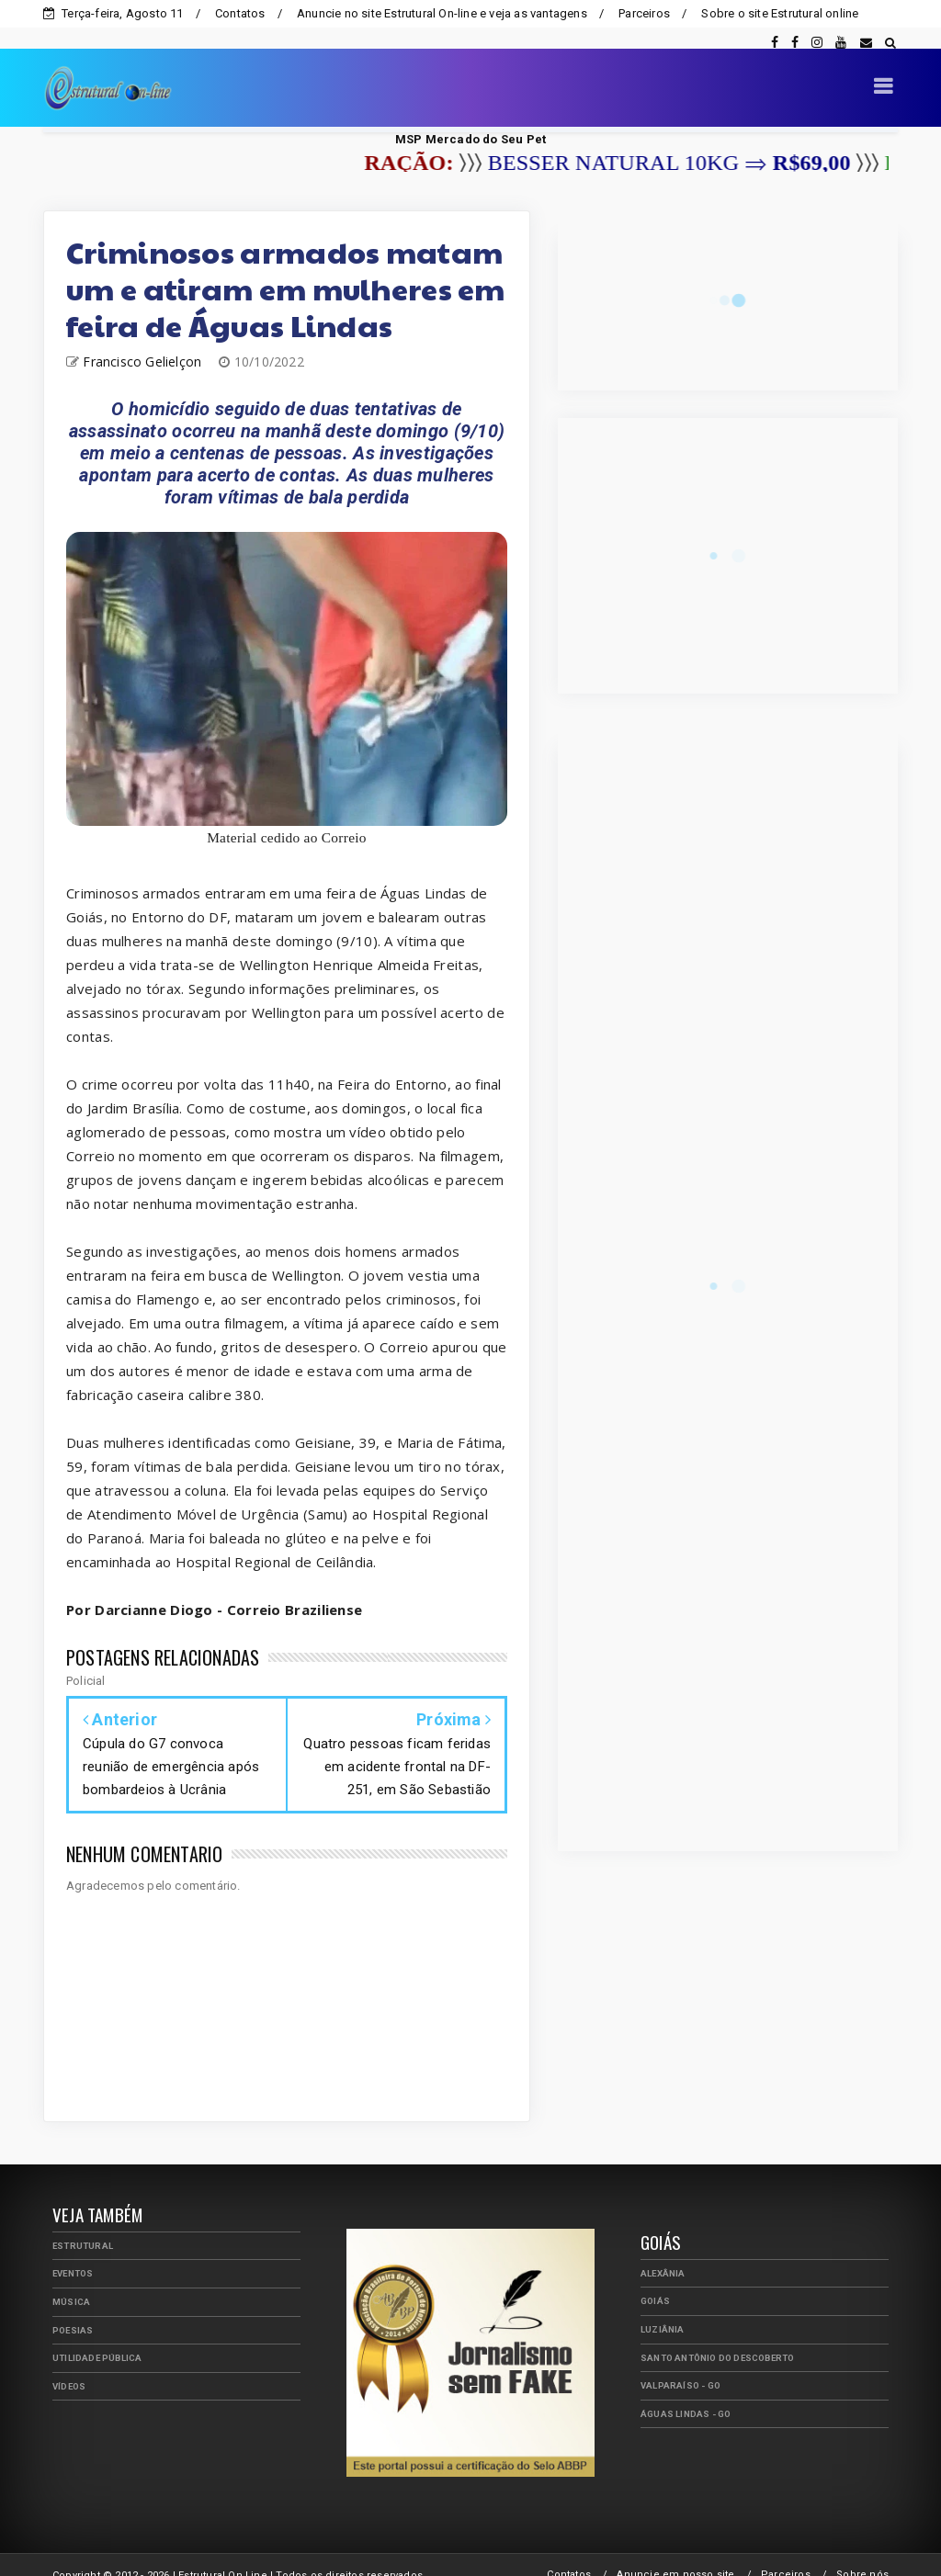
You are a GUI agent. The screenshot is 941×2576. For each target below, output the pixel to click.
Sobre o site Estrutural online (779, 13)
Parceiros (644, 13)
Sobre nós (862, 2553)
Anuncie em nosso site (675, 2553)
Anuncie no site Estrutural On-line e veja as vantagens (442, 13)
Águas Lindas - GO (686, 2393)
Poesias (72, 2309)
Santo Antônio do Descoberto (717, 2337)
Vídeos (68, 2365)
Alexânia (663, 2252)
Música (71, 2281)
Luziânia (663, 2308)
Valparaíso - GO (680, 2364)
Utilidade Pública (97, 2337)
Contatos (240, 13)
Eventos (72, 2252)
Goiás (655, 2280)
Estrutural (82, 2225)
